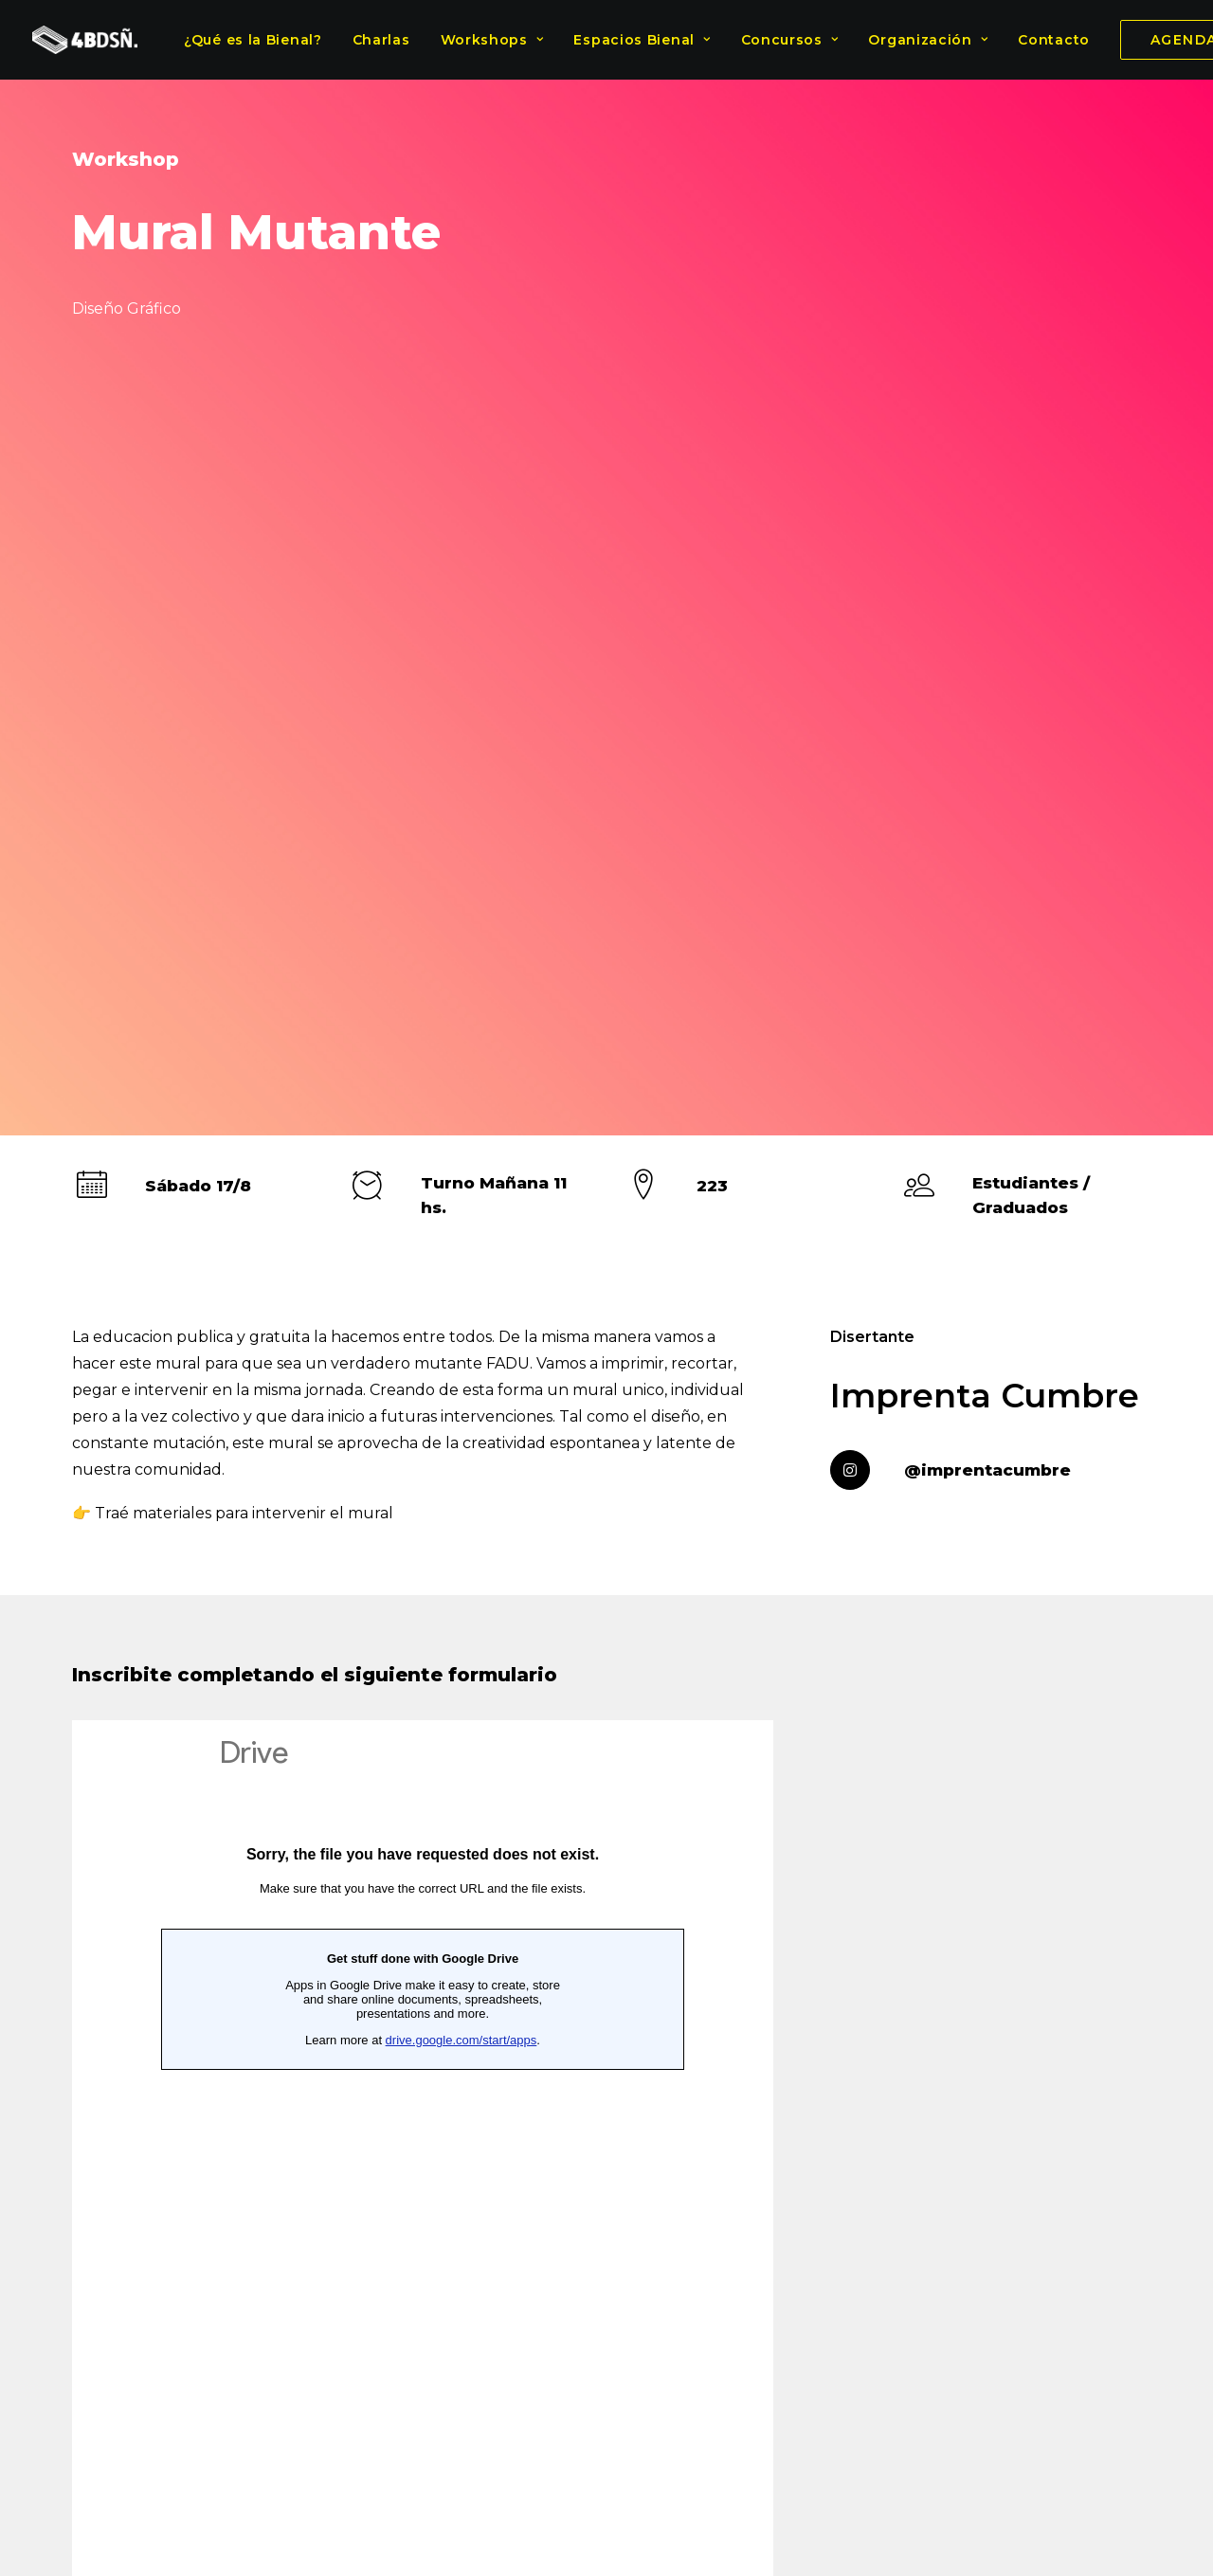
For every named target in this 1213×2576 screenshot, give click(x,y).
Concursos (790, 39)
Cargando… (422, 1465)
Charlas (381, 39)
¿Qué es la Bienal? (253, 39)
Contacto (1054, 39)
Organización (927, 39)
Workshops (492, 39)
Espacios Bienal (641, 39)
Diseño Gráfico (604, 2069)
